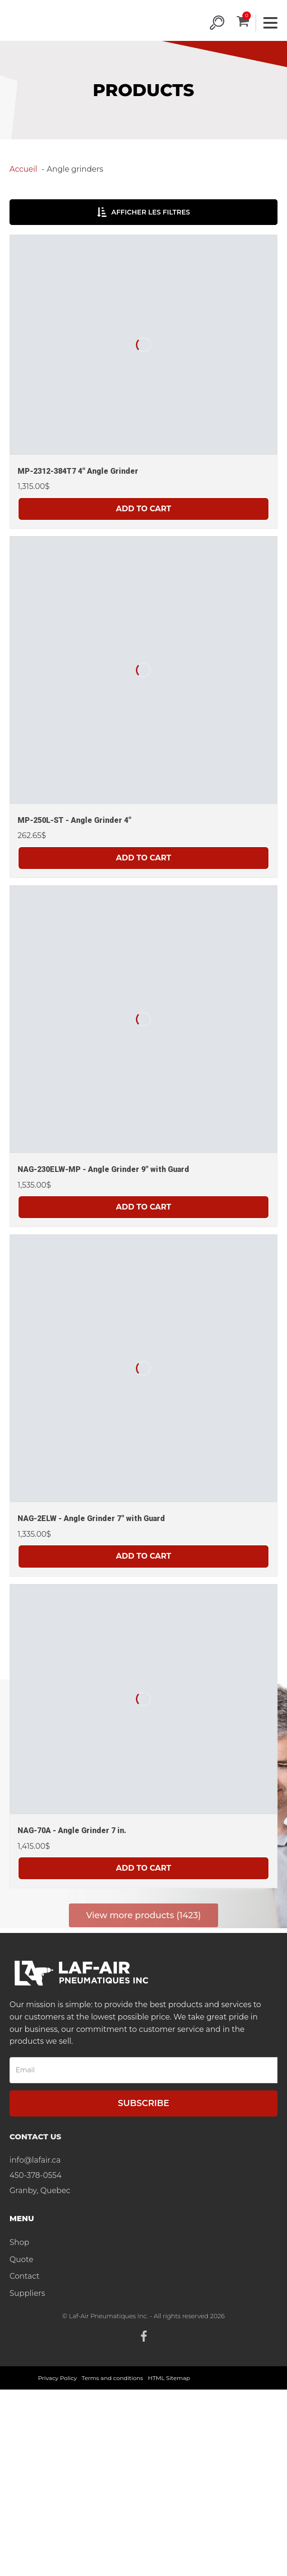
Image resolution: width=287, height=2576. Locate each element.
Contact (24, 2276)
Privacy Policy (57, 2377)
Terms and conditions (113, 2377)
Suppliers (27, 2293)
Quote (21, 2259)
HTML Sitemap (169, 2377)
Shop (19, 2242)
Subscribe (143, 2103)
